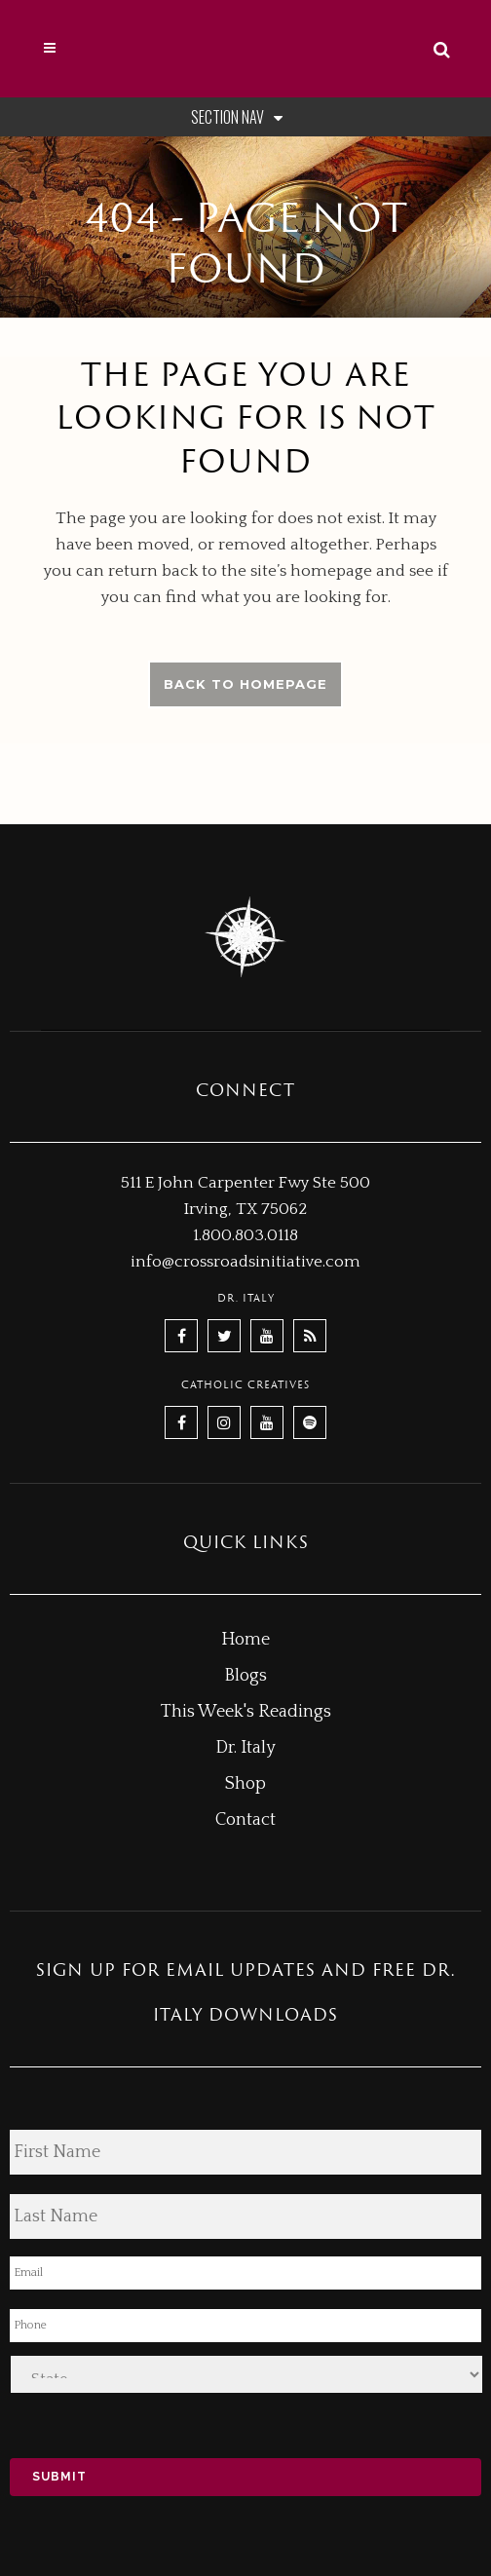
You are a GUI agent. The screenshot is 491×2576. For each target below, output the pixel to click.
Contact (245, 1820)
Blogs (245, 1676)
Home (245, 1639)
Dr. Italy (245, 1748)
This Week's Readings (246, 1712)
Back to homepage (245, 684)
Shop (245, 1784)
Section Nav (240, 117)
